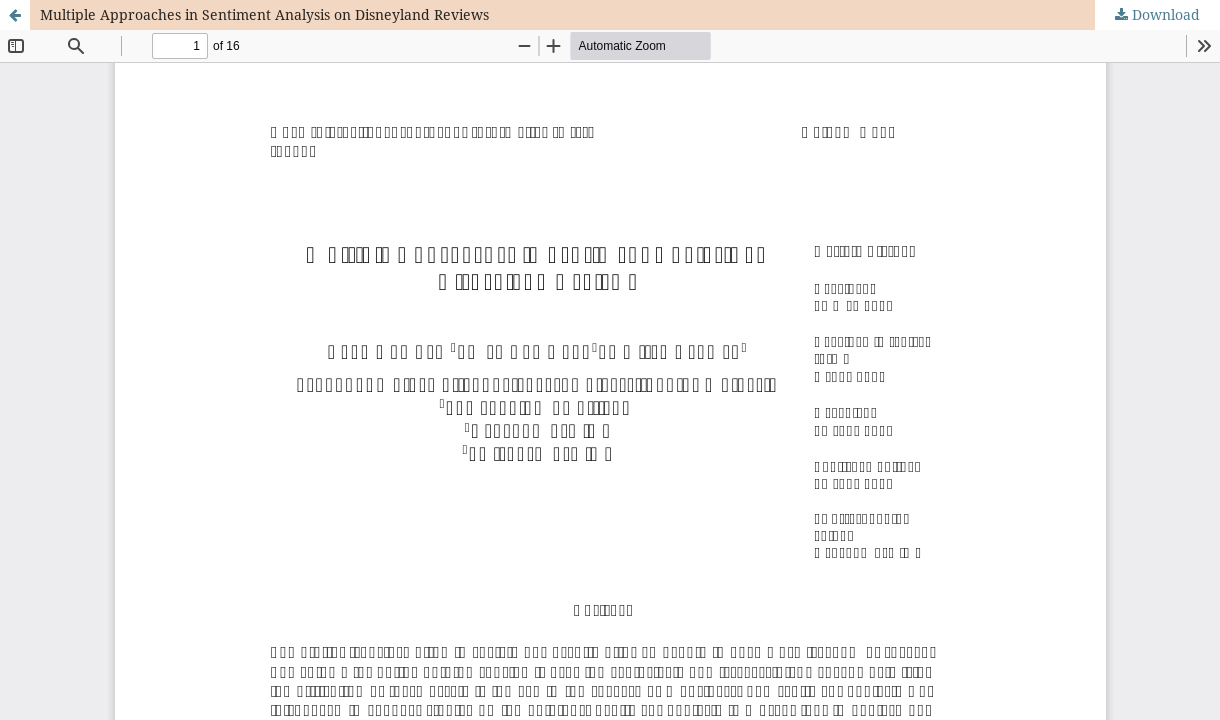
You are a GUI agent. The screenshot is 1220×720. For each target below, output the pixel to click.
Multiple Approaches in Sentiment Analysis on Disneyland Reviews (264, 14)
